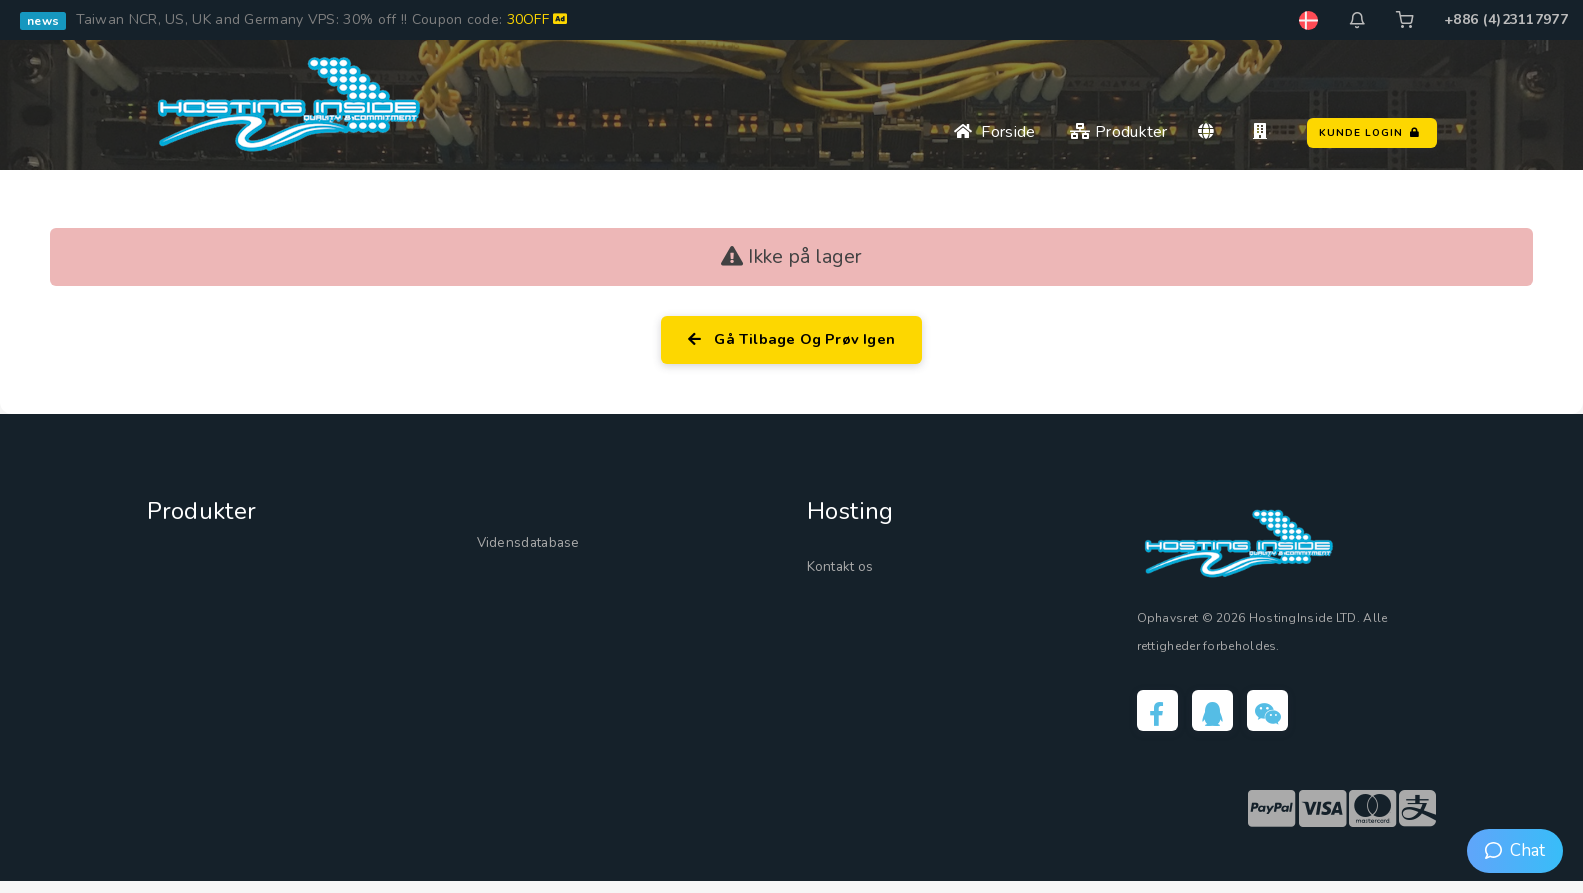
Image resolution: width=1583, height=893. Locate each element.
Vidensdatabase (543, 546)
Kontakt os (850, 570)
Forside (994, 132)
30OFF (537, 19)
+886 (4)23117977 (1506, 19)
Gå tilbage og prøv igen (791, 342)
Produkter (1118, 132)
